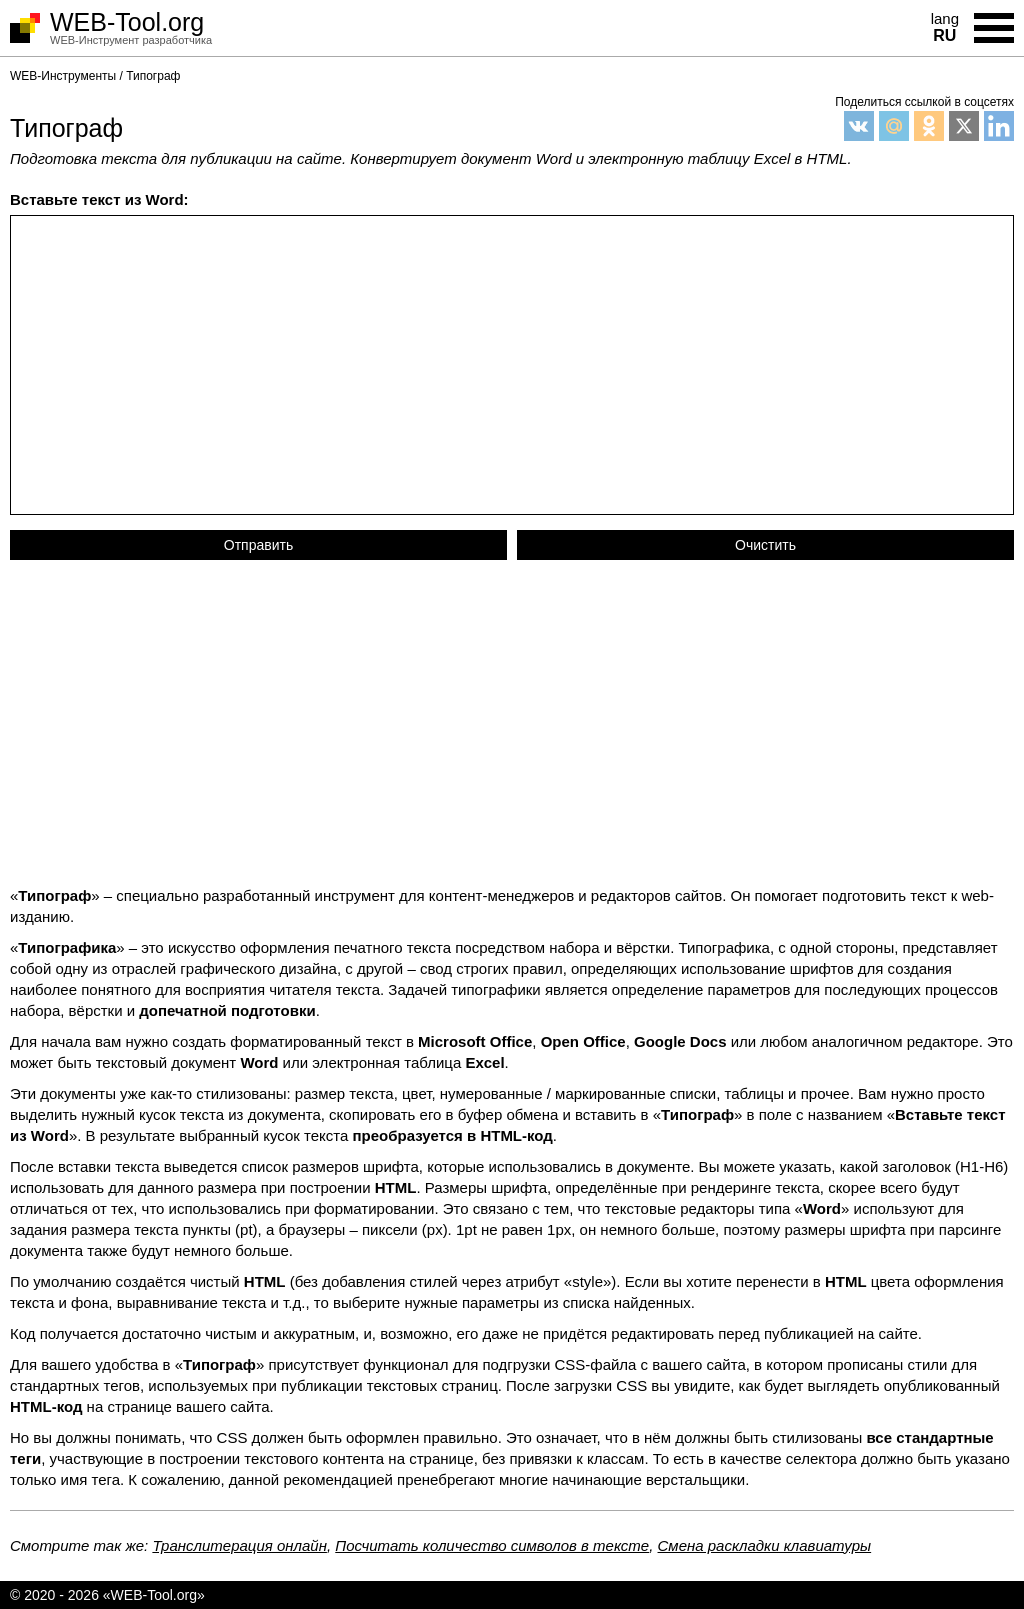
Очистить (765, 545)
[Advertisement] (512, 730)
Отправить (258, 545)
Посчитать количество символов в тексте (492, 1545)
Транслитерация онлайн (239, 1545)
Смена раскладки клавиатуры (765, 1545)
